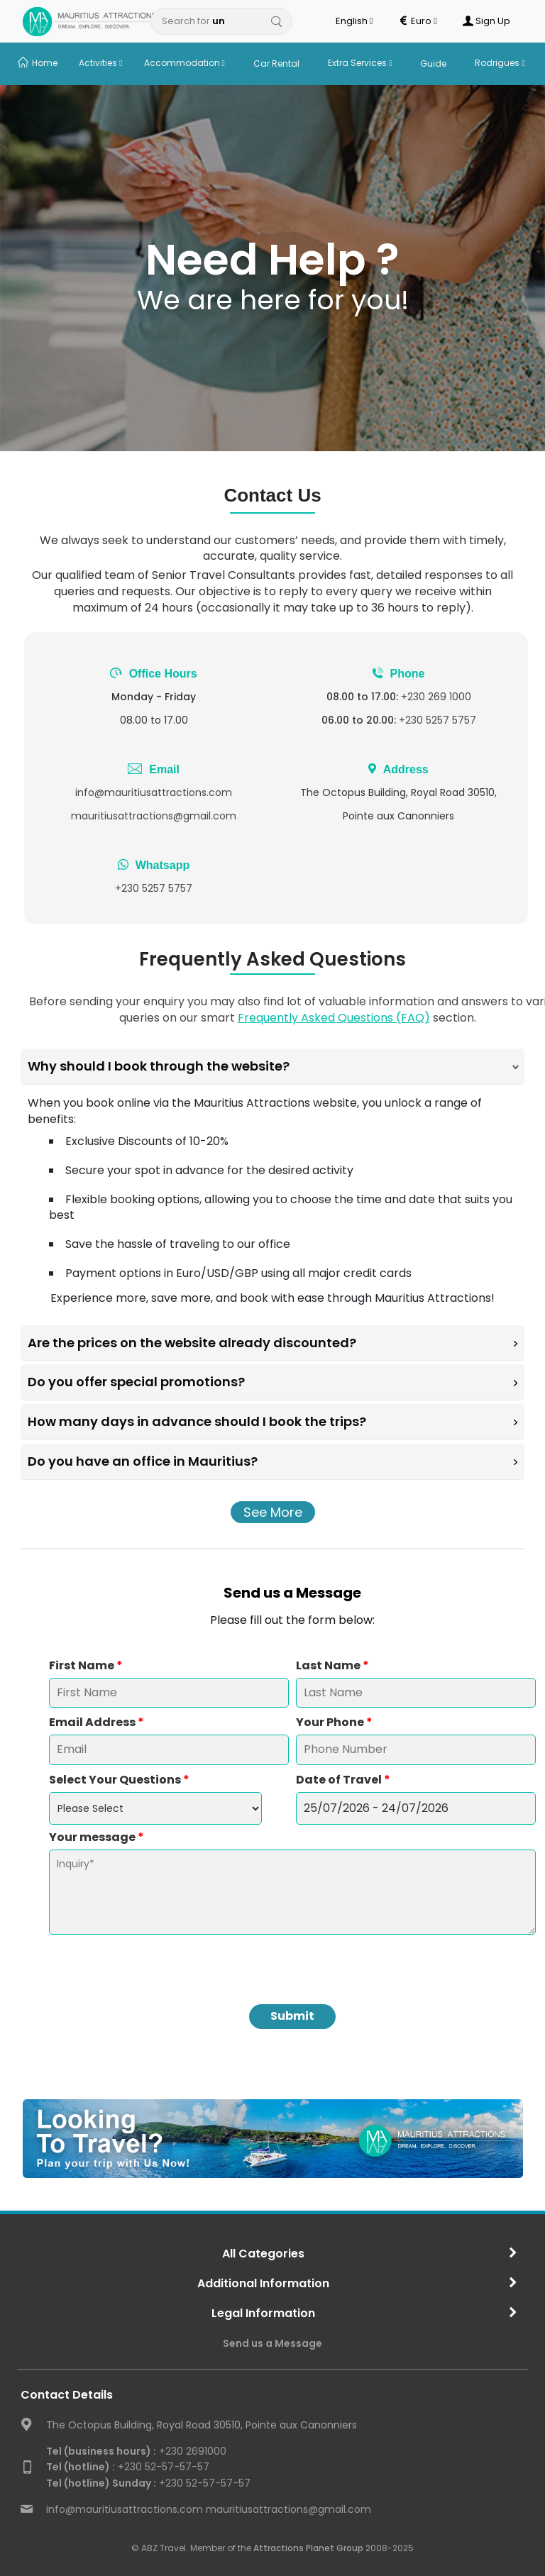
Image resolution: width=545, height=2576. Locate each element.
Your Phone (334, 1722)
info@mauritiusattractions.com (153, 792)
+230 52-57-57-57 (127, 2467)
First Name (86, 1666)
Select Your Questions (119, 1780)
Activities (100, 63)
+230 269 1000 (436, 697)
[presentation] (292, 1962)
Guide (433, 63)
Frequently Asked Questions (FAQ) (334, 1018)
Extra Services (360, 63)
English (354, 21)
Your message (96, 1837)
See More (272, 1512)
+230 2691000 (136, 2451)
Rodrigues (499, 63)
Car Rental (276, 63)
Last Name (332, 1666)
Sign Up (486, 21)
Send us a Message (272, 2343)
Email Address (96, 1722)
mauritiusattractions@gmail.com (153, 816)
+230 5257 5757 (437, 720)
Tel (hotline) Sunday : (101, 2483)
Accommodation (184, 63)
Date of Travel (343, 1780)
